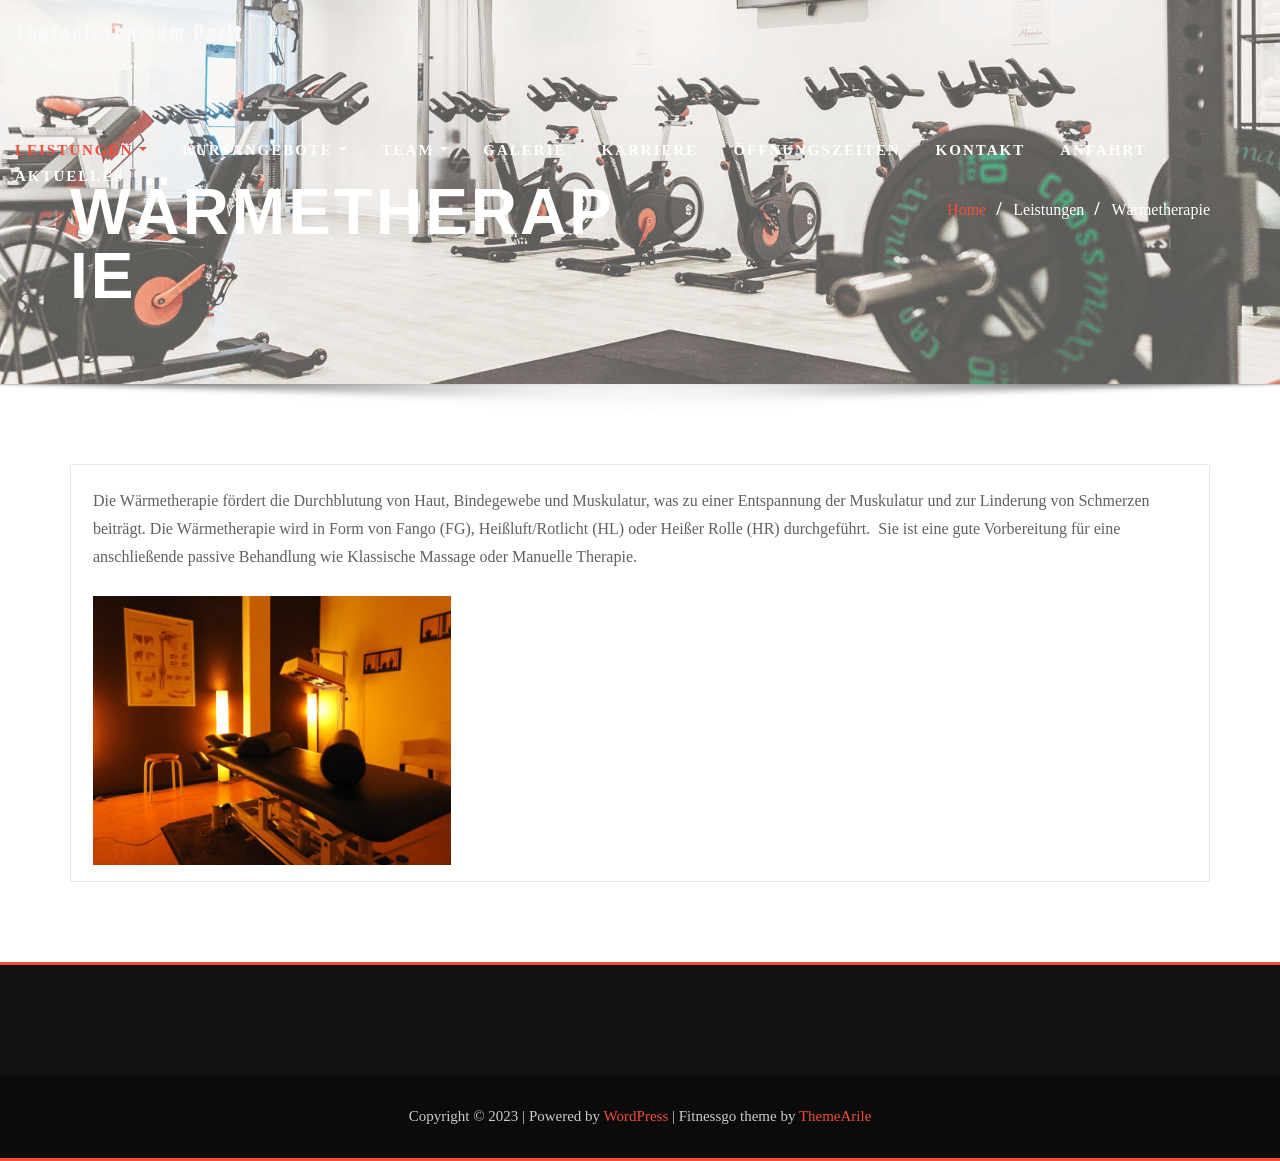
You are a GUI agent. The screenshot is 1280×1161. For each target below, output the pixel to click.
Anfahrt (1103, 150)
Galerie (524, 150)
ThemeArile (835, 1116)
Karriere (650, 150)
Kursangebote (264, 150)
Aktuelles (70, 176)
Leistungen (81, 150)
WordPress (636, 1116)
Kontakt (981, 150)
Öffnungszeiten (816, 150)
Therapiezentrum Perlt (129, 35)
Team (415, 150)
